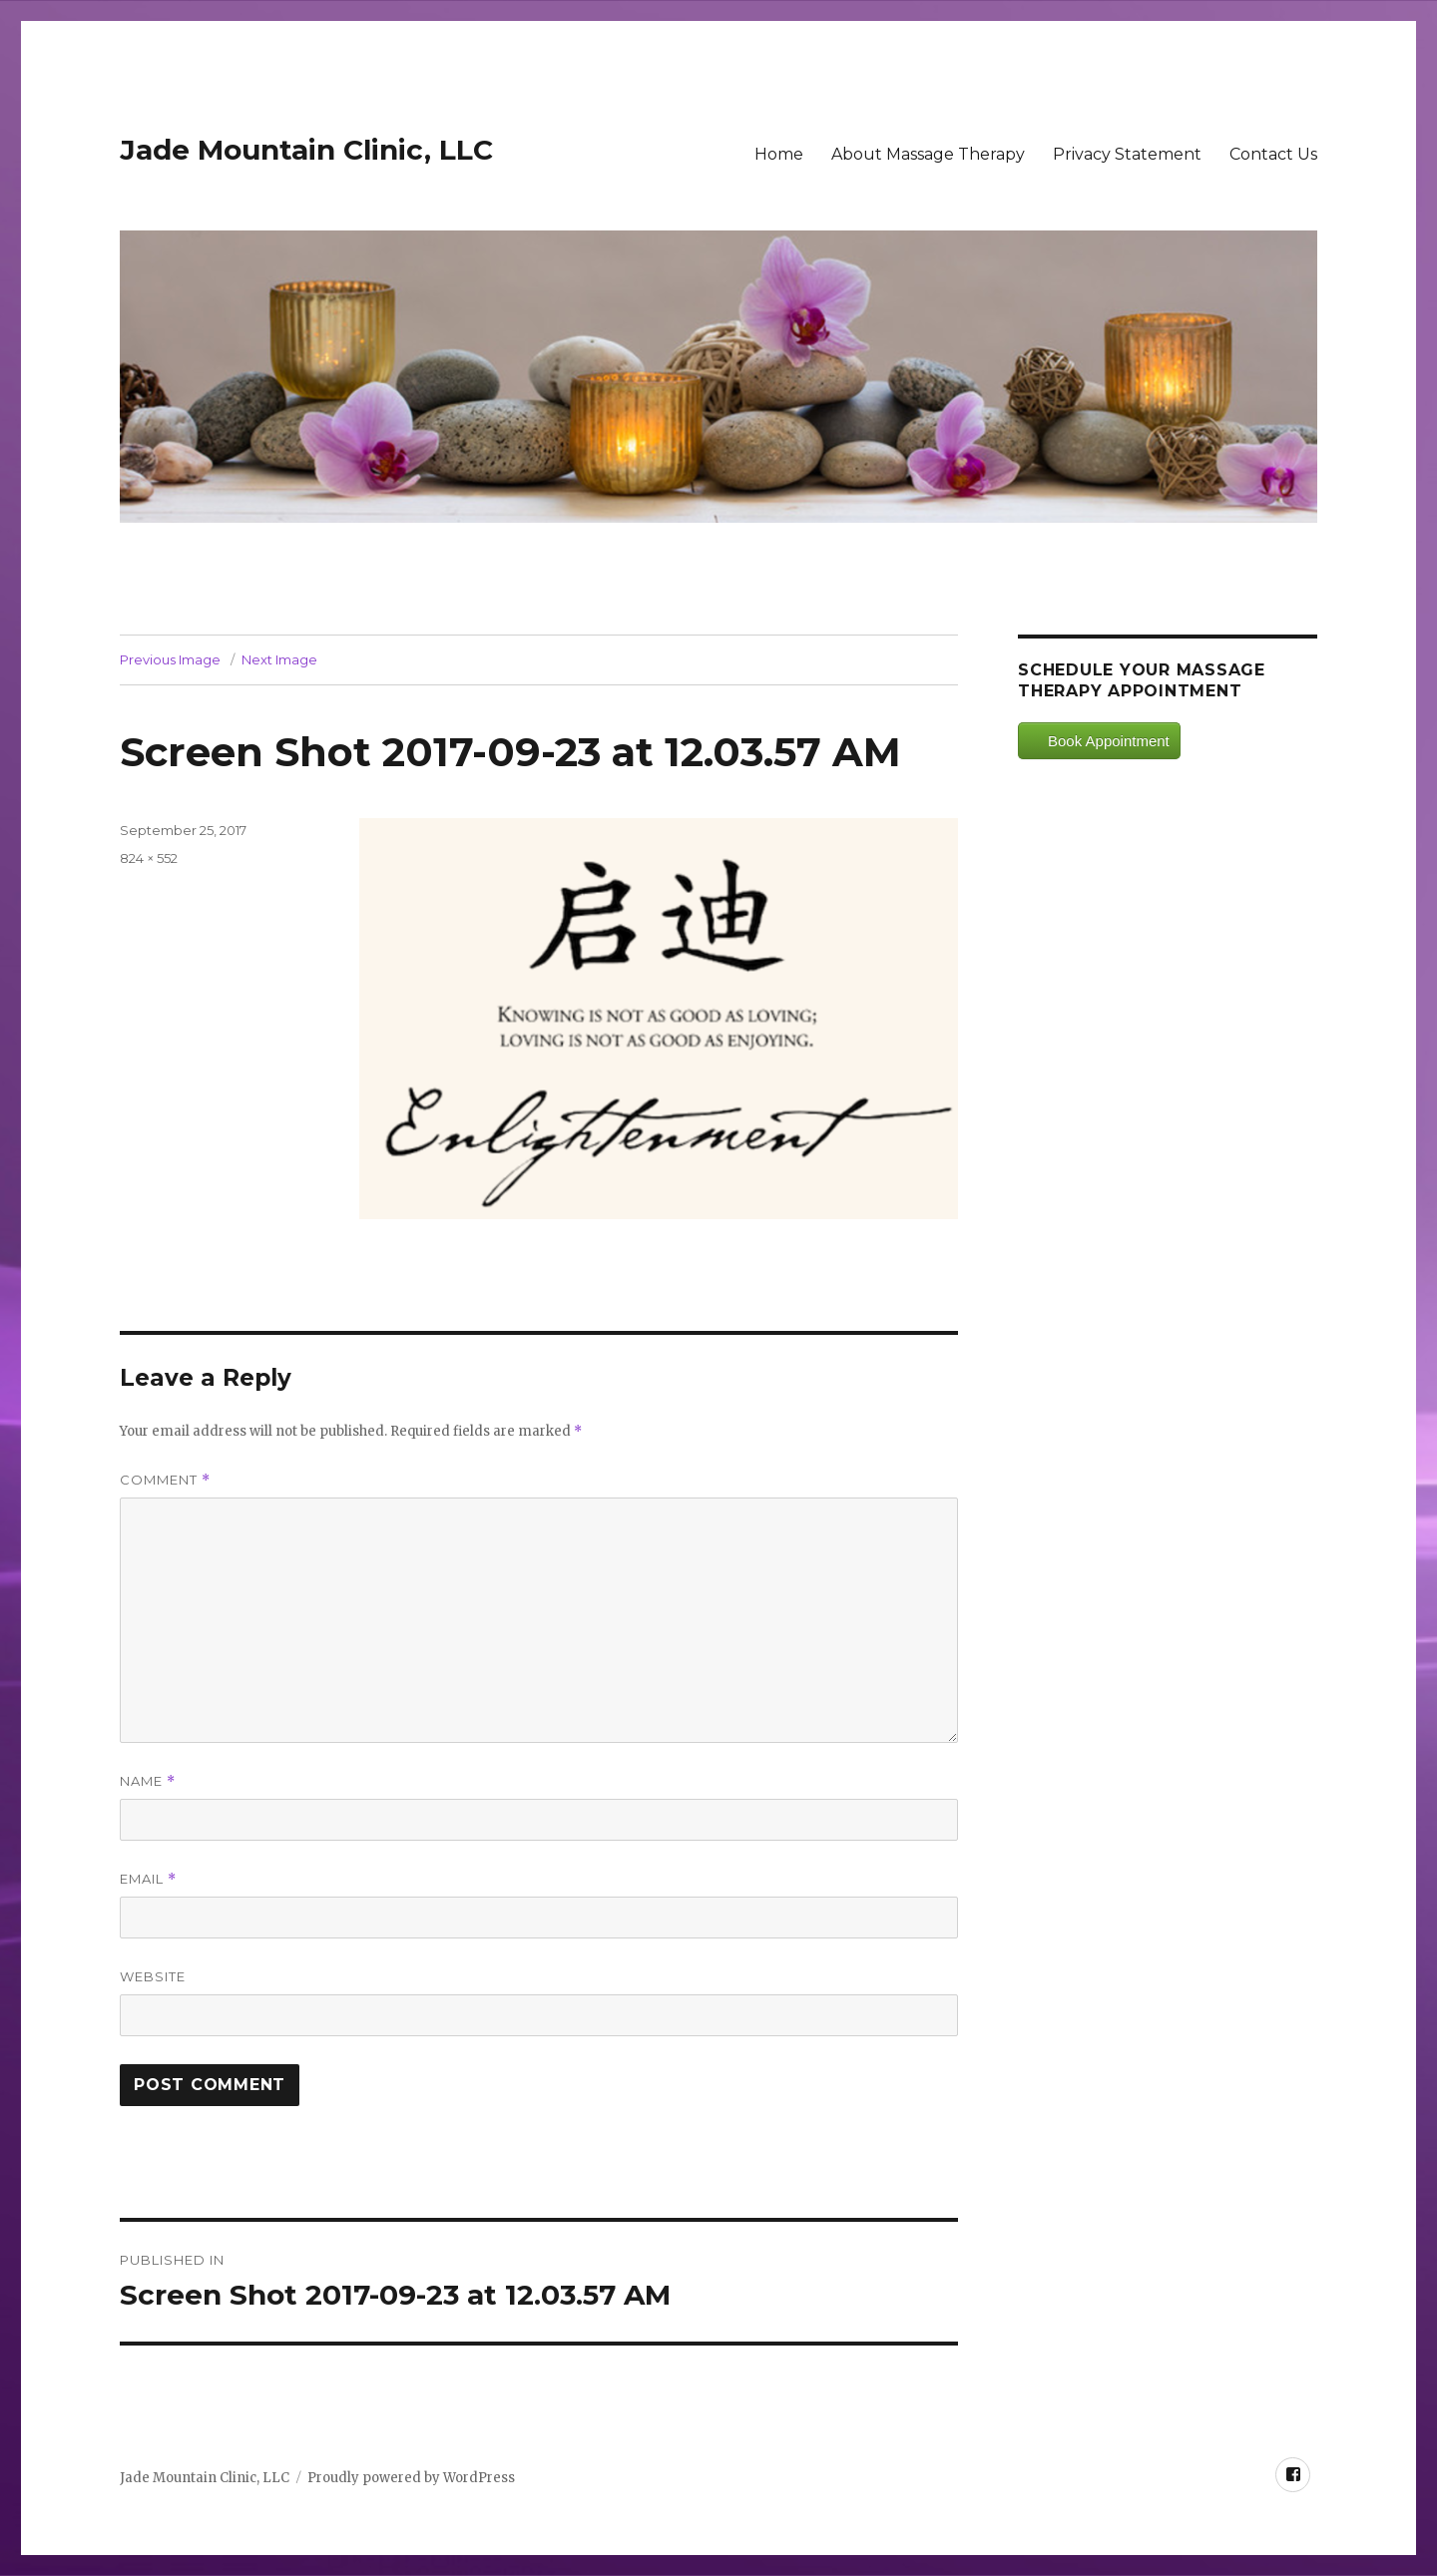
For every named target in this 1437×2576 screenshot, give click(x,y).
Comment (165, 1480)
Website (153, 1976)
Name (148, 1781)
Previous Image (170, 659)
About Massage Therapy (928, 154)
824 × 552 (149, 858)
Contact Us (1273, 154)
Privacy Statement (1127, 154)
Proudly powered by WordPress (411, 2477)
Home (778, 154)
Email (148, 1879)
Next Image (279, 659)
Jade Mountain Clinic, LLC (306, 150)
